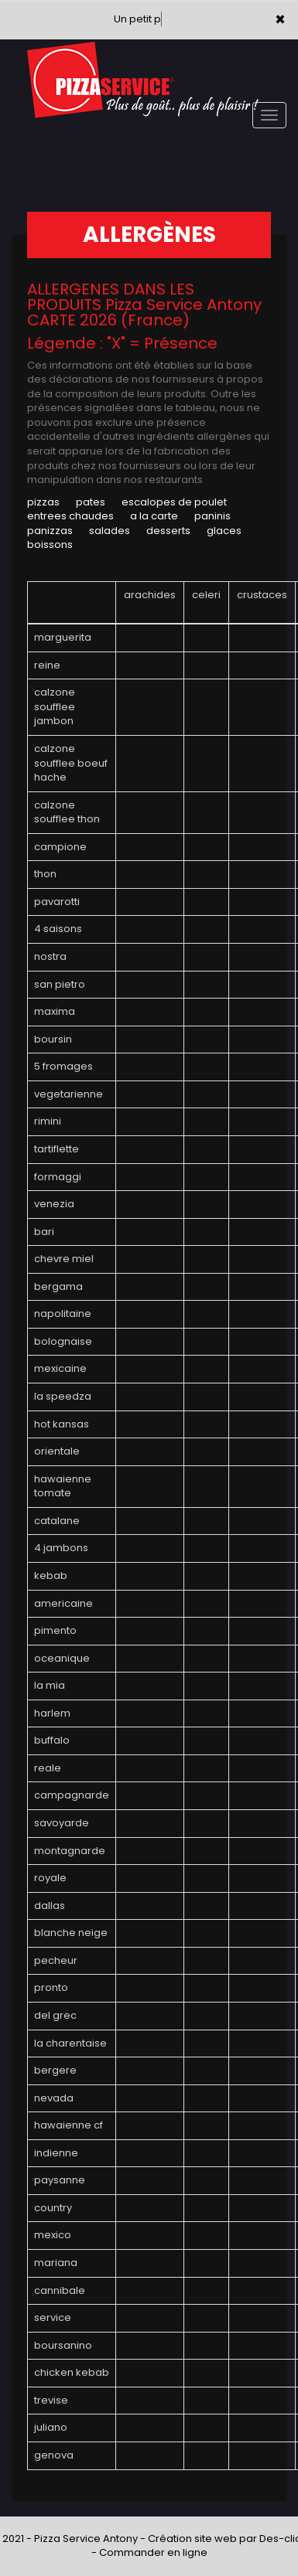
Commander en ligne (153, 2552)
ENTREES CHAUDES (70, 516)
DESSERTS (168, 530)
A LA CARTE (154, 516)
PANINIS (212, 516)
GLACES (224, 530)
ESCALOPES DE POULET (174, 502)
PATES (90, 502)
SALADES (109, 530)
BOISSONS (50, 544)
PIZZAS (43, 502)
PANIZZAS (50, 530)
